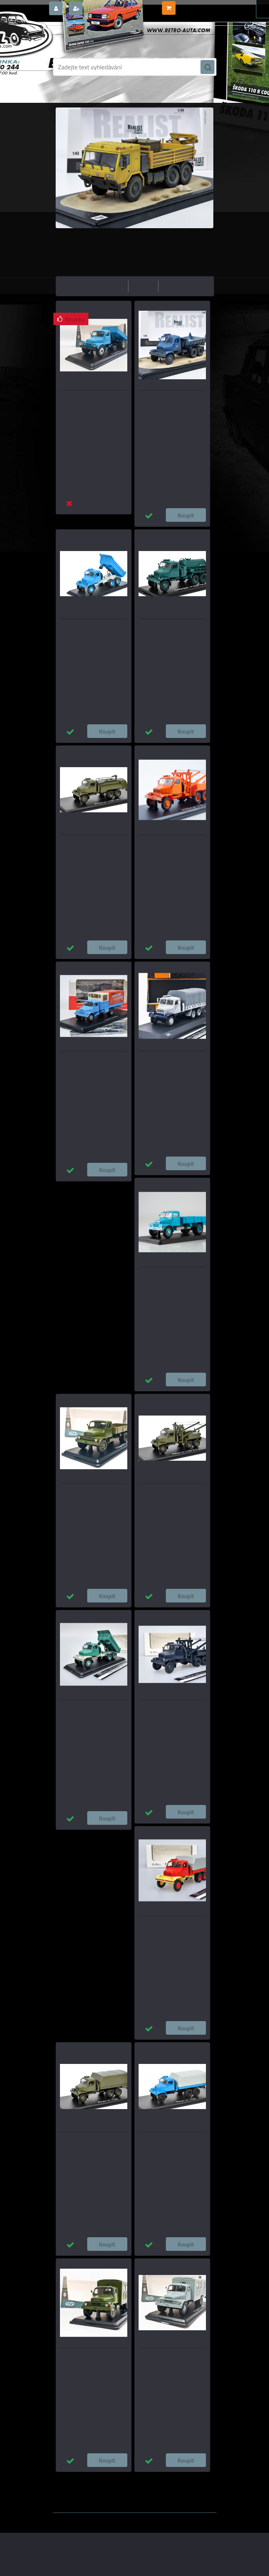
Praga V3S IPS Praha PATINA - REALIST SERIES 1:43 (171, 406)
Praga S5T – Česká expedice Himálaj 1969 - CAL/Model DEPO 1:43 (92, 1070)
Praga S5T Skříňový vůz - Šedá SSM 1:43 (167, 2363)
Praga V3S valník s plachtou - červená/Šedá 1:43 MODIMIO (172, 1931)
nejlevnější (112, 286)
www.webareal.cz (134, 2518)
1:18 (164, 2478)
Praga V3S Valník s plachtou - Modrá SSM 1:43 (172, 2147)
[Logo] (106, 37)
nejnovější (174, 286)
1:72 (195, 2478)
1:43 (132, 2478)
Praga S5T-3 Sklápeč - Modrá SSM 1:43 (93, 406)
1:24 (148, 2478)
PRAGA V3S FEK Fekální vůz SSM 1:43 (170, 634)
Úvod (84, 95)
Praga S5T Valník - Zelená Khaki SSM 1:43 (89, 1499)
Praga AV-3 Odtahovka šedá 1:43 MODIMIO (171, 1715)
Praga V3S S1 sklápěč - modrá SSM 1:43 (86, 634)
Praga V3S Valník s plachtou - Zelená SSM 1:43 (93, 2147)
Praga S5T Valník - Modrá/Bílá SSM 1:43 (163, 1283)
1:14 (180, 2478)
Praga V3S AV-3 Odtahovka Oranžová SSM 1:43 (170, 850)
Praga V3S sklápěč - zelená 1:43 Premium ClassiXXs (91, 1715)
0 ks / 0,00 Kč (192, 5)
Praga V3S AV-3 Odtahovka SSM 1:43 (170, 1499)
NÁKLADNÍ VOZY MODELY (122, 95)
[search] (207, 67)
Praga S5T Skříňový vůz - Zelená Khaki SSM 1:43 (88, 2363)
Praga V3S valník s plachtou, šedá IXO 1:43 (171, 1066)
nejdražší (143, 286)
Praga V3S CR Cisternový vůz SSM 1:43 (93, 850)
